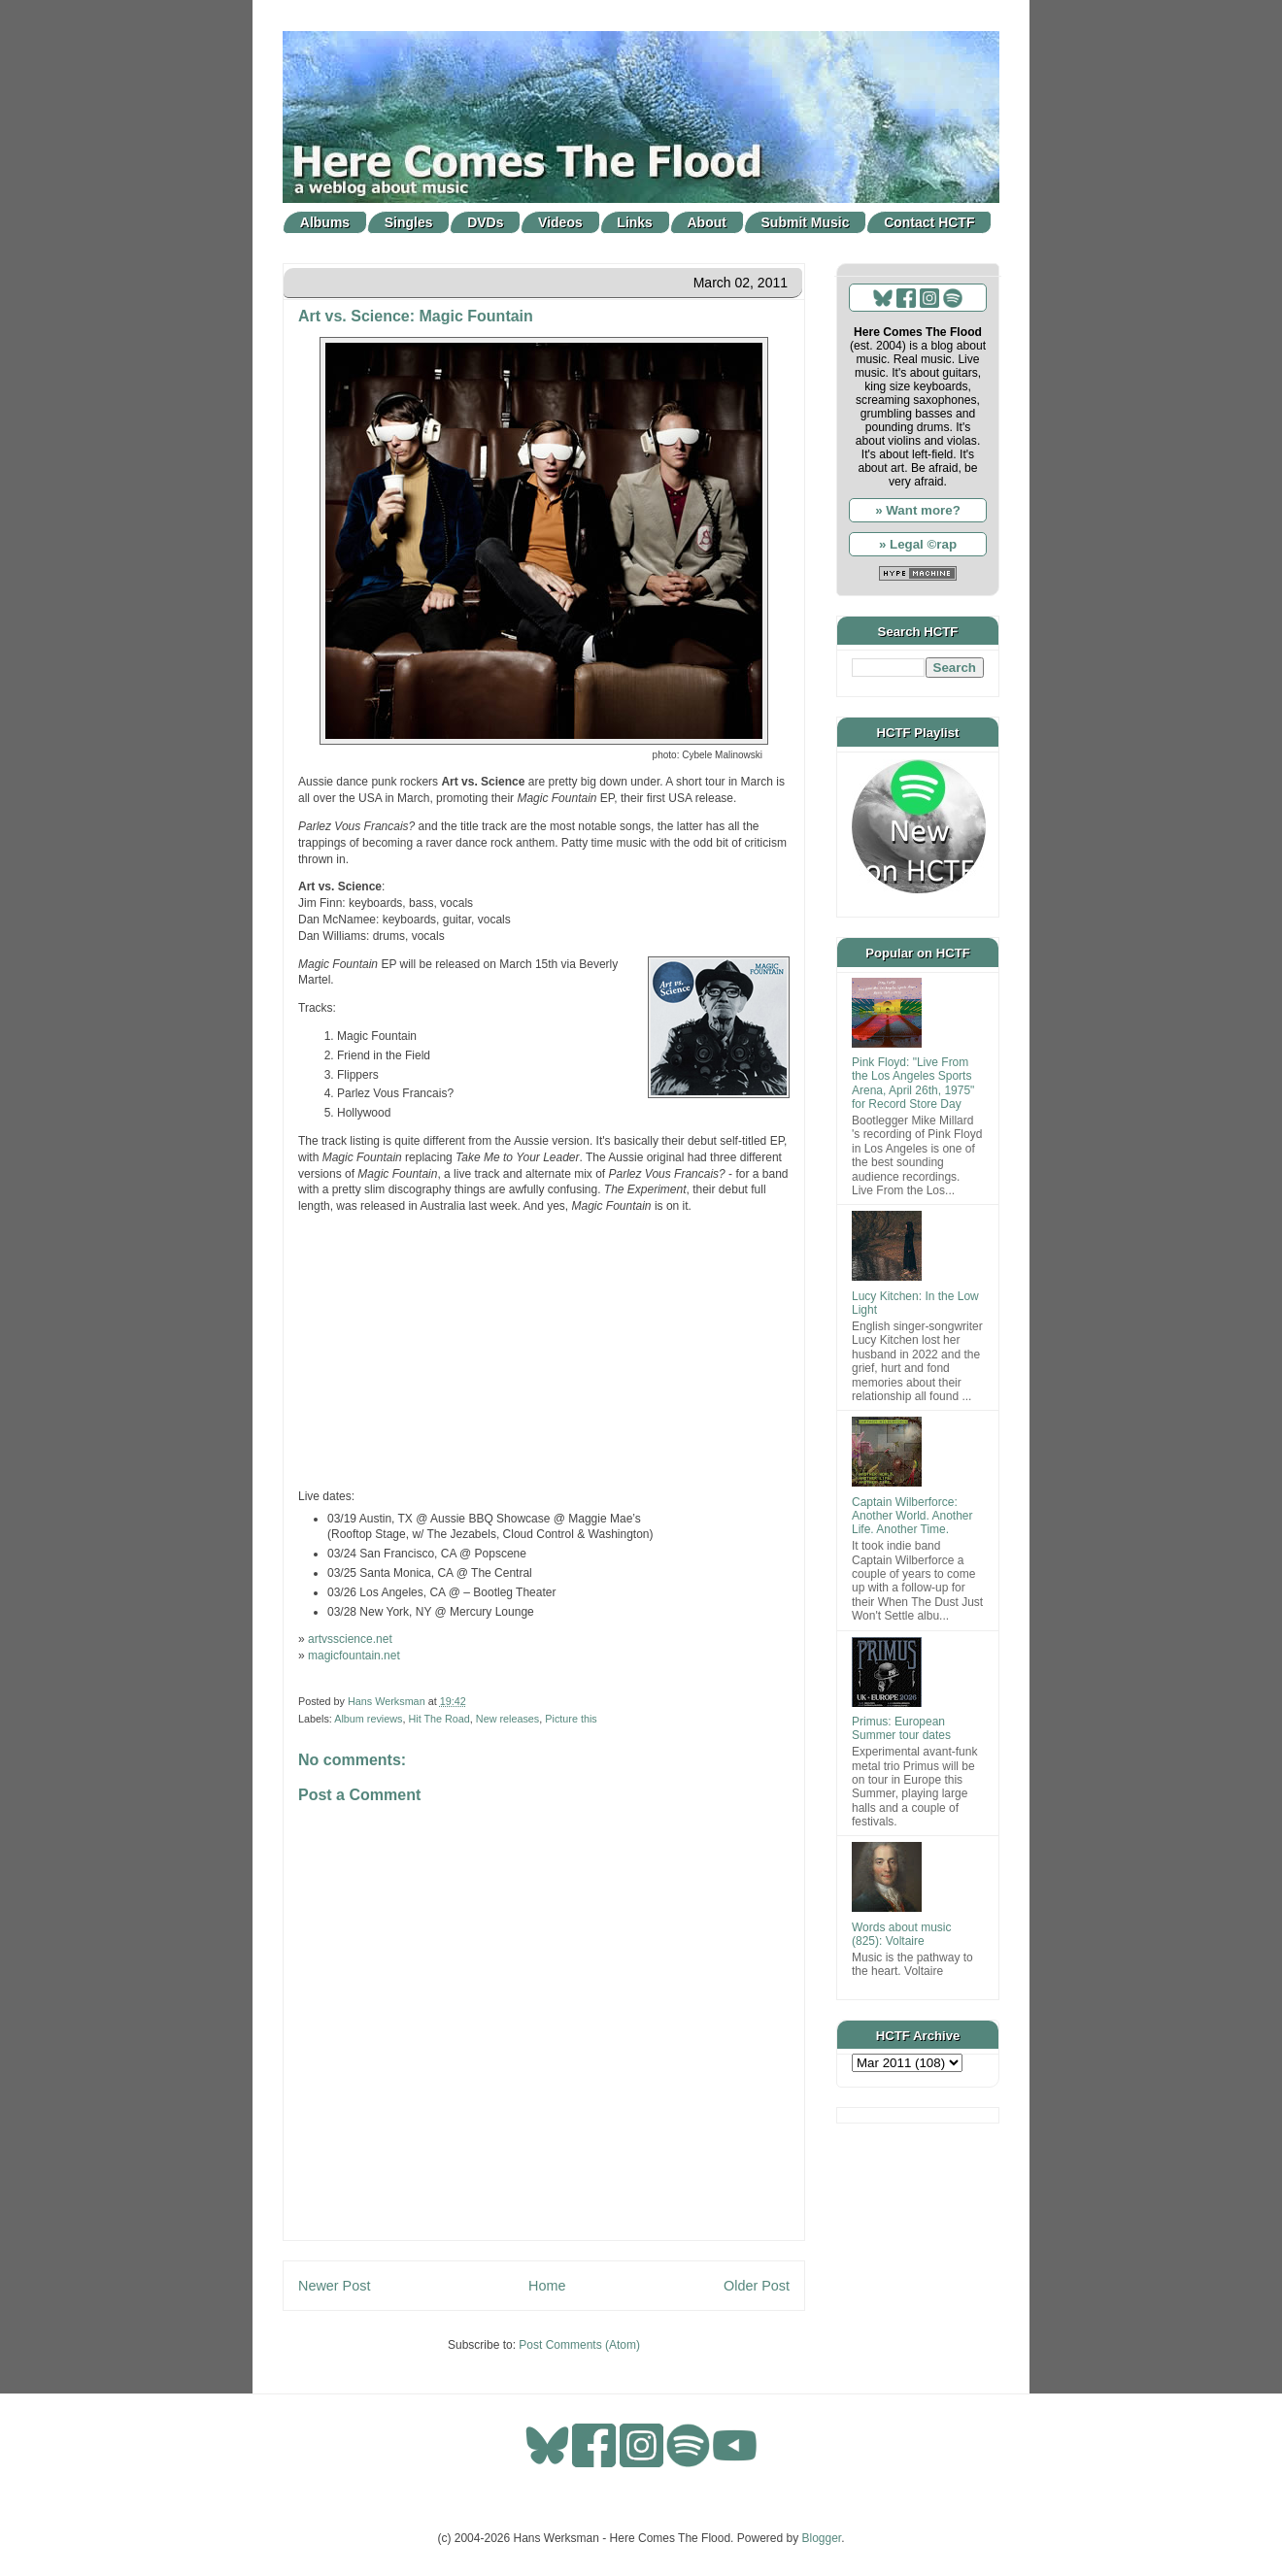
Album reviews (368, 1718)
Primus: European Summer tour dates (901, 1728)
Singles (409, 222)
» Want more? (918, 510)
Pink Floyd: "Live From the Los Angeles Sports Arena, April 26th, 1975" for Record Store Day (913, 1083)
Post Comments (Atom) (579, 2345)
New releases (507, 1718)
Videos (560, 222)
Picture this (570, 1718)
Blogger (822, 2538)
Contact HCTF (929, 222)
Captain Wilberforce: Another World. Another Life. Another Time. (912, 1516)
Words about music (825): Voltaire (902, 1934)
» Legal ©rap (918, 544)
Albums (325, 222)
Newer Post (334, 2285)
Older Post (757, 2285)
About (707, 222)
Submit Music (805, 222)
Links (635, 222)
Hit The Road (438, 1718)
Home (546, 2285)
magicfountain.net (354, 1655)
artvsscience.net (350, 1639)
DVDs (485, 222)
